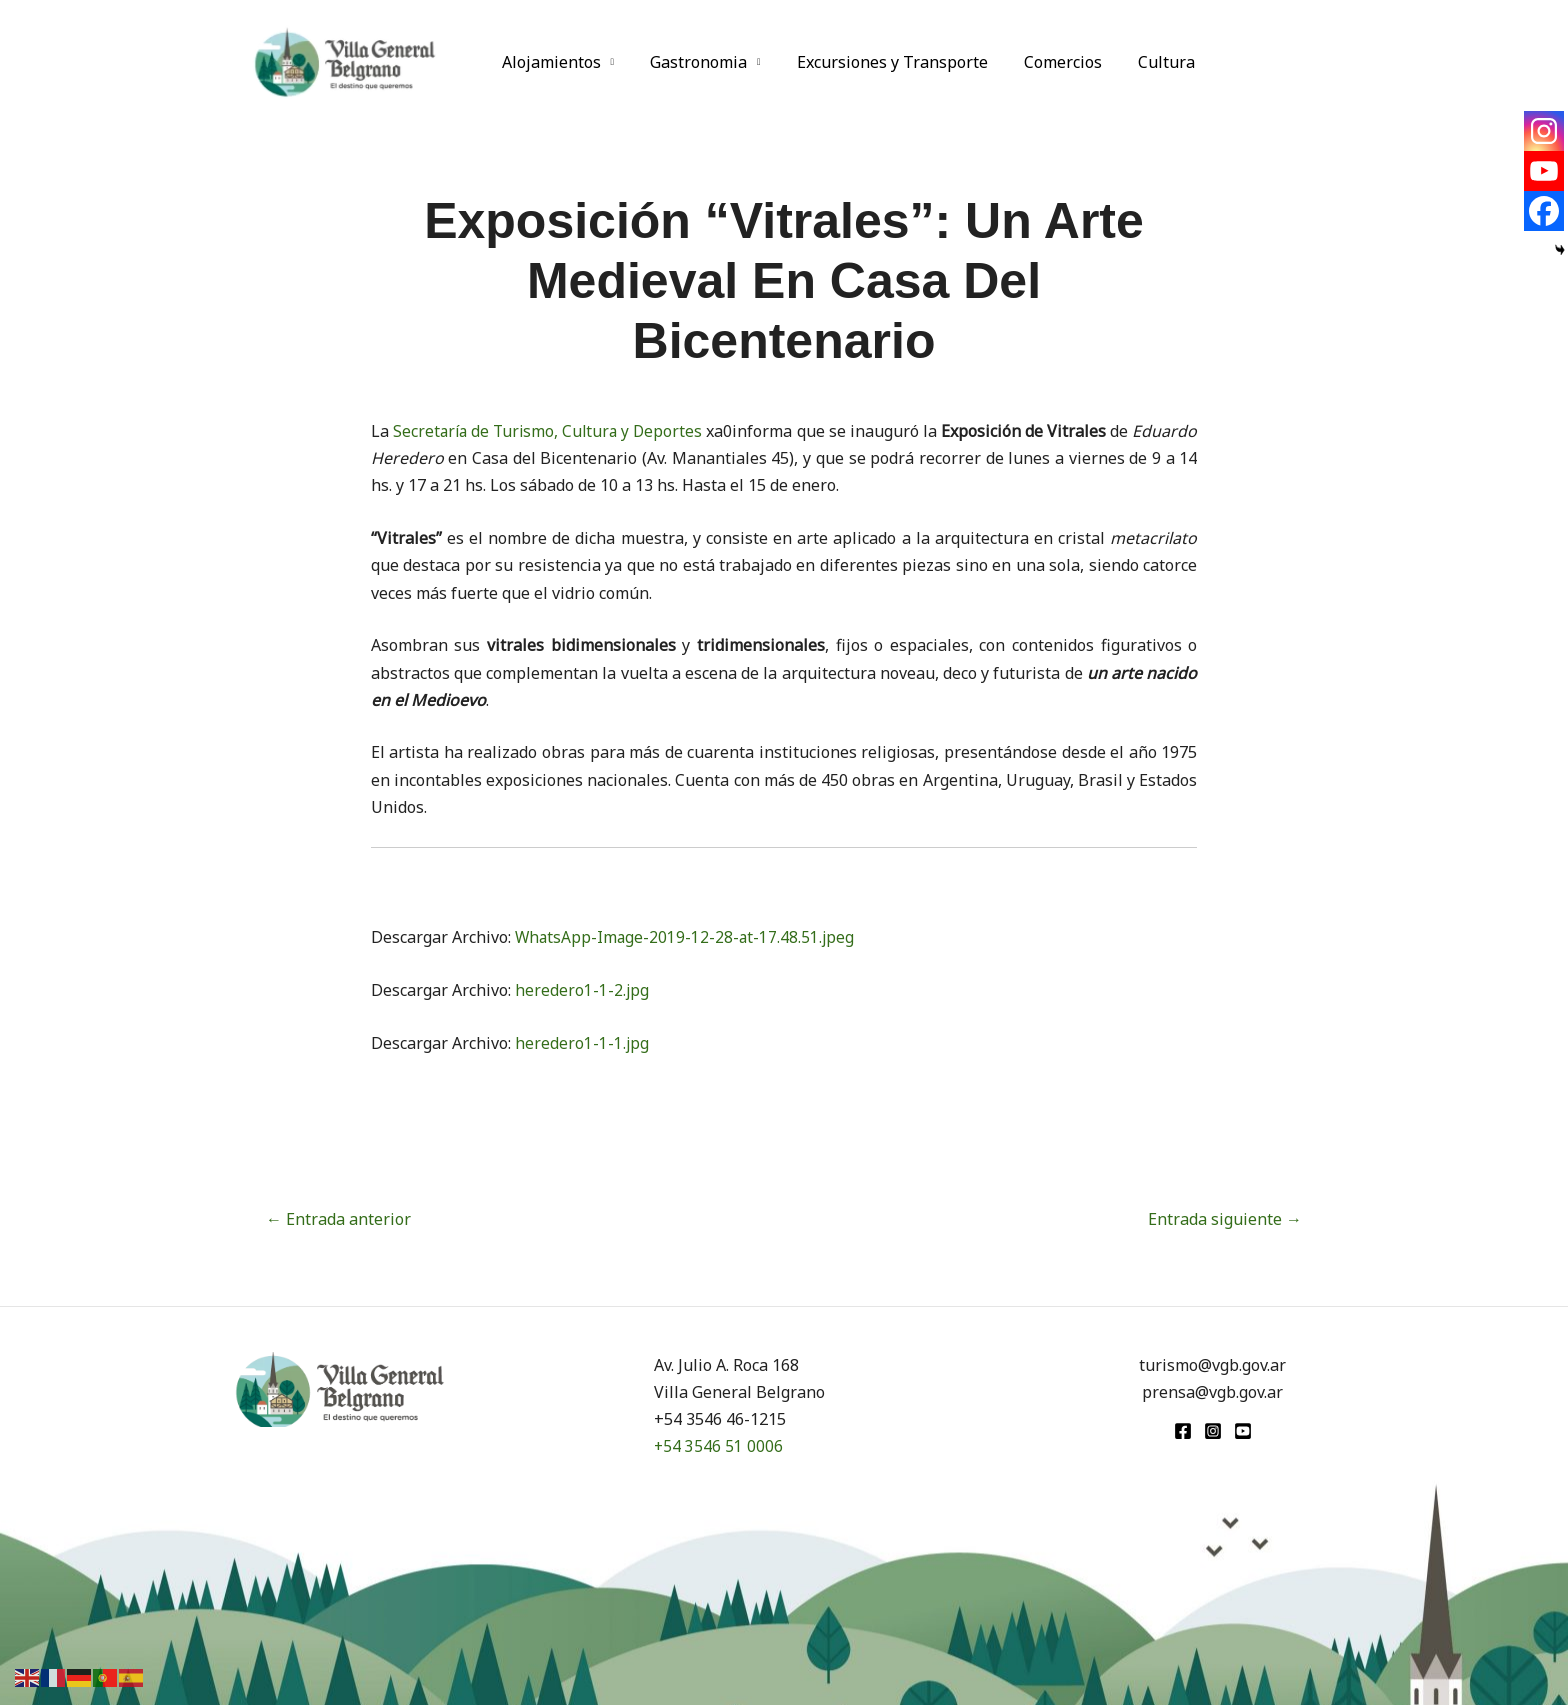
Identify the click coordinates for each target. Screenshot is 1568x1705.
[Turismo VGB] (345, 60)
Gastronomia (692, 62)
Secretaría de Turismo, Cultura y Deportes (566, 431)
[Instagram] (1544, 131)
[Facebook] (1544, 211)
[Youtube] (1544, 171)
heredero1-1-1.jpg (582, 1043)
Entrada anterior (338, 1219)
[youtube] (1243, 1431)
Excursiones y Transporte (882, 62)
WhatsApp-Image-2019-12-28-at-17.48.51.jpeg (687, 937)
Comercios (1049, 62)
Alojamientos (549, 62)
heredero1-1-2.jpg (582, 990)
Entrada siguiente (1225, 1219)
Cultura (1148, 62)
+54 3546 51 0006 (719, 1446)
